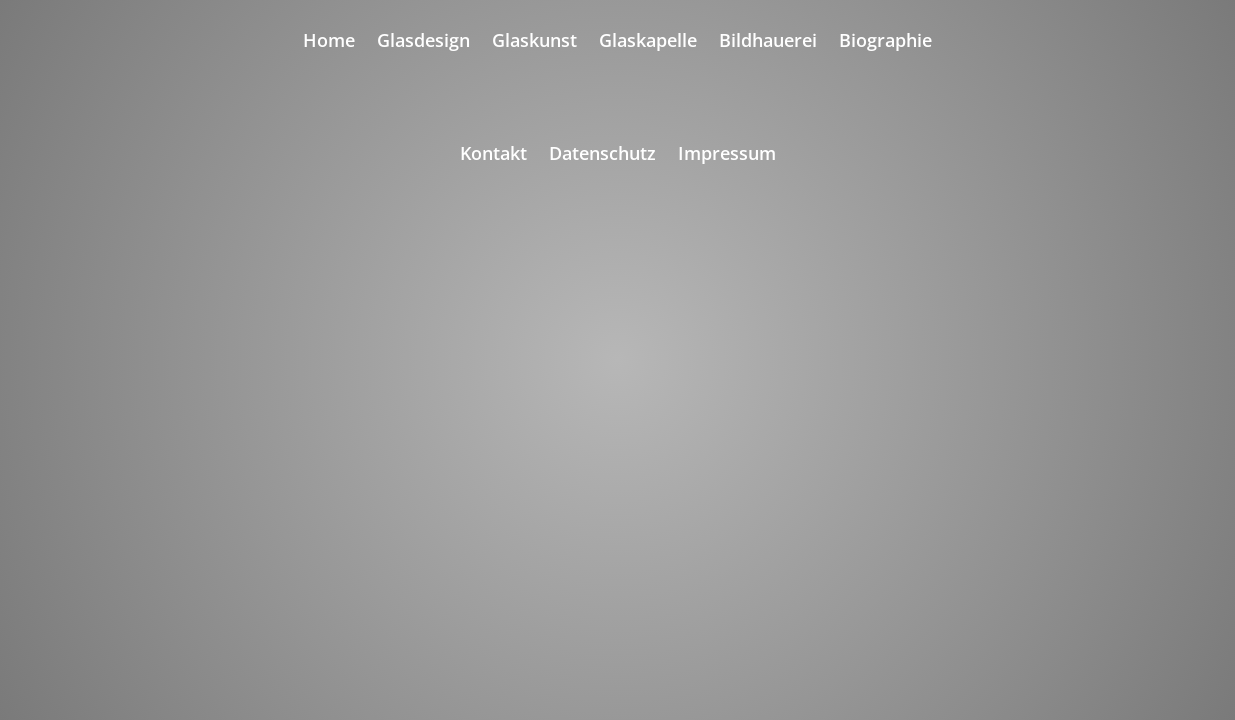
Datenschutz (602, 155)
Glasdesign (423, 42)
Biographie (885, 42)
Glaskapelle (648, 42)
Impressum (727, 155)
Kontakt (493, 155)
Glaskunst (534, 42)
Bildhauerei (768, 42)
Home (329, 42)
